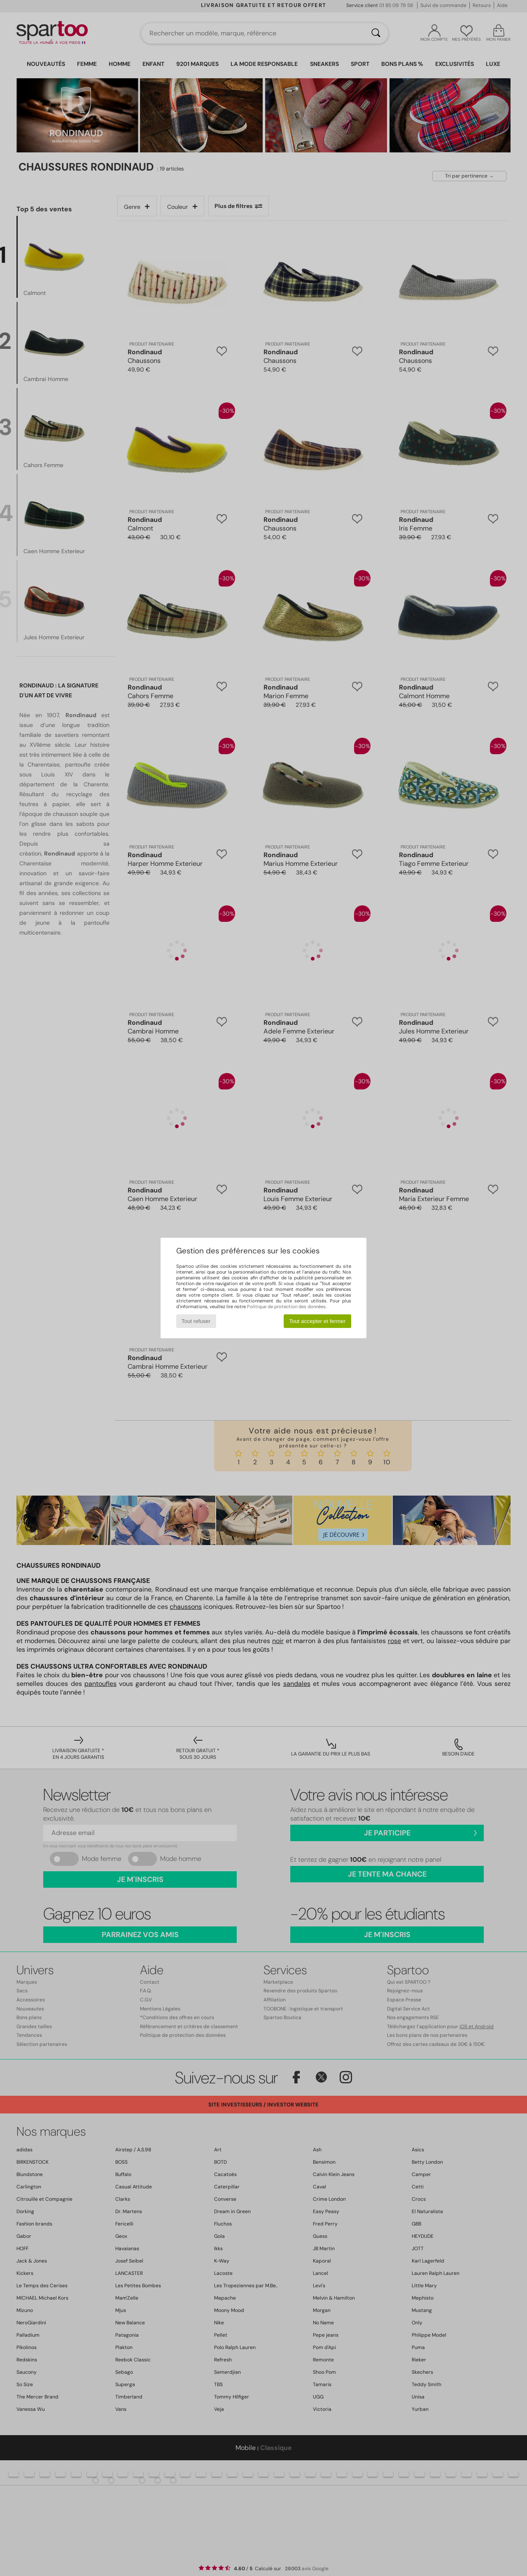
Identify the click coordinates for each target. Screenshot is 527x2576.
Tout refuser (196, 1321)
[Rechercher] (376, 33)
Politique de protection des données (286, 1306)
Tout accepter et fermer (317, 1321)
